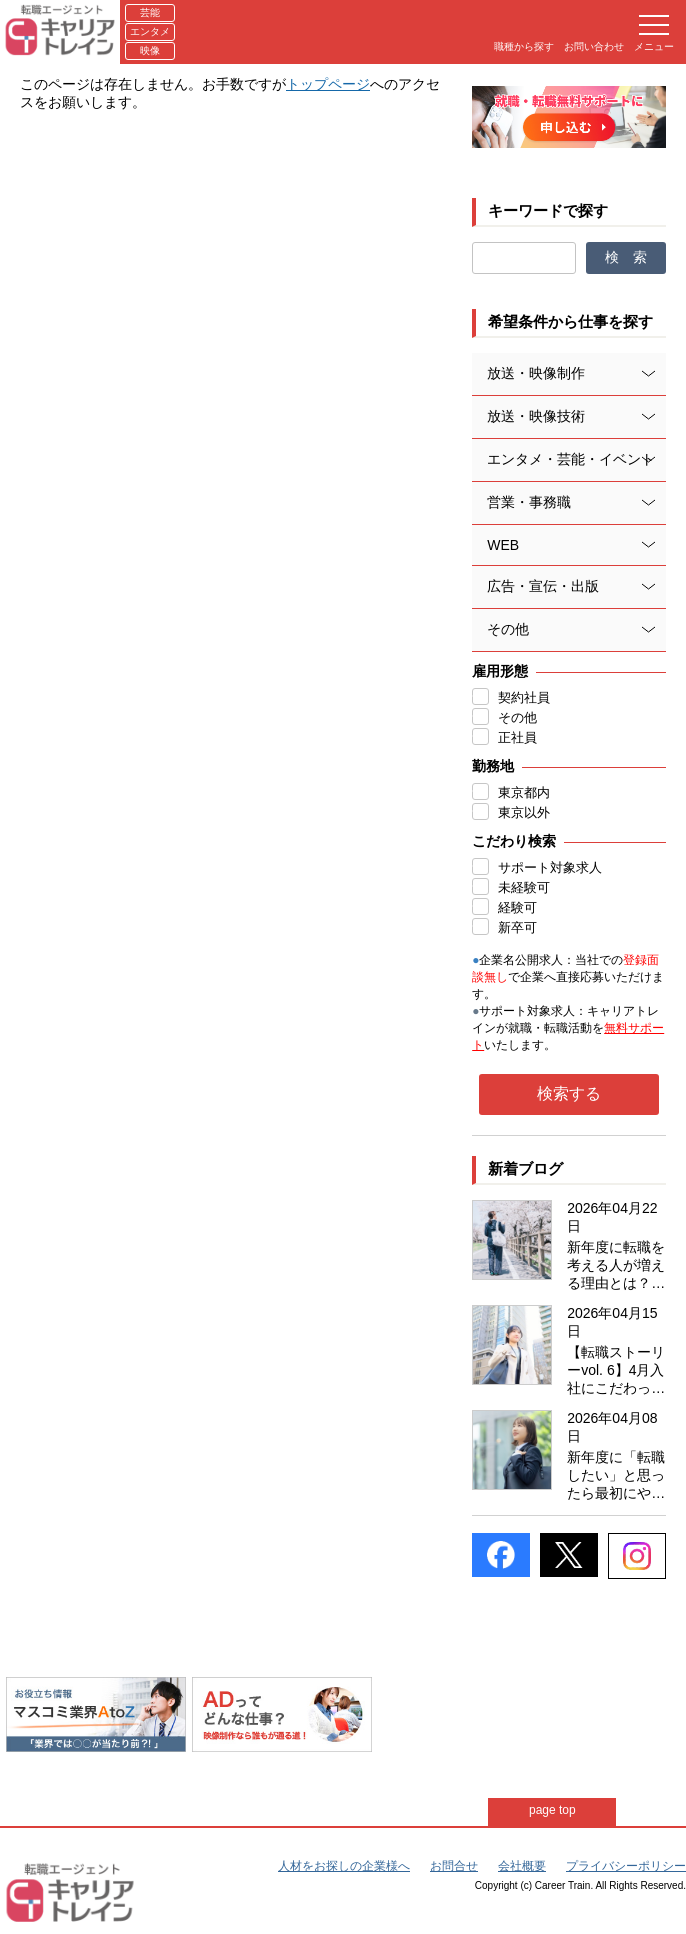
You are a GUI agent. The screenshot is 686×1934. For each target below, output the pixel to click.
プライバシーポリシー (626, 1866)
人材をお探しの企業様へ (344, 1866)
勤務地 (493, 766)
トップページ (328, 84)
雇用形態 (500, 671)
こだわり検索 (514, 841)
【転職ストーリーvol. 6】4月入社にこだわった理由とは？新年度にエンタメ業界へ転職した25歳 (616, 1371)
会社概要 (522, 1866)
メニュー (654, 33)
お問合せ (454, 1866)
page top (553, 1810)
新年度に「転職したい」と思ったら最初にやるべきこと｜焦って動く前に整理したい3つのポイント (616, 1476)
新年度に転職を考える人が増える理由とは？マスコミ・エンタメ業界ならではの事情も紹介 (616, 1266)
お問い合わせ (594, 46)
